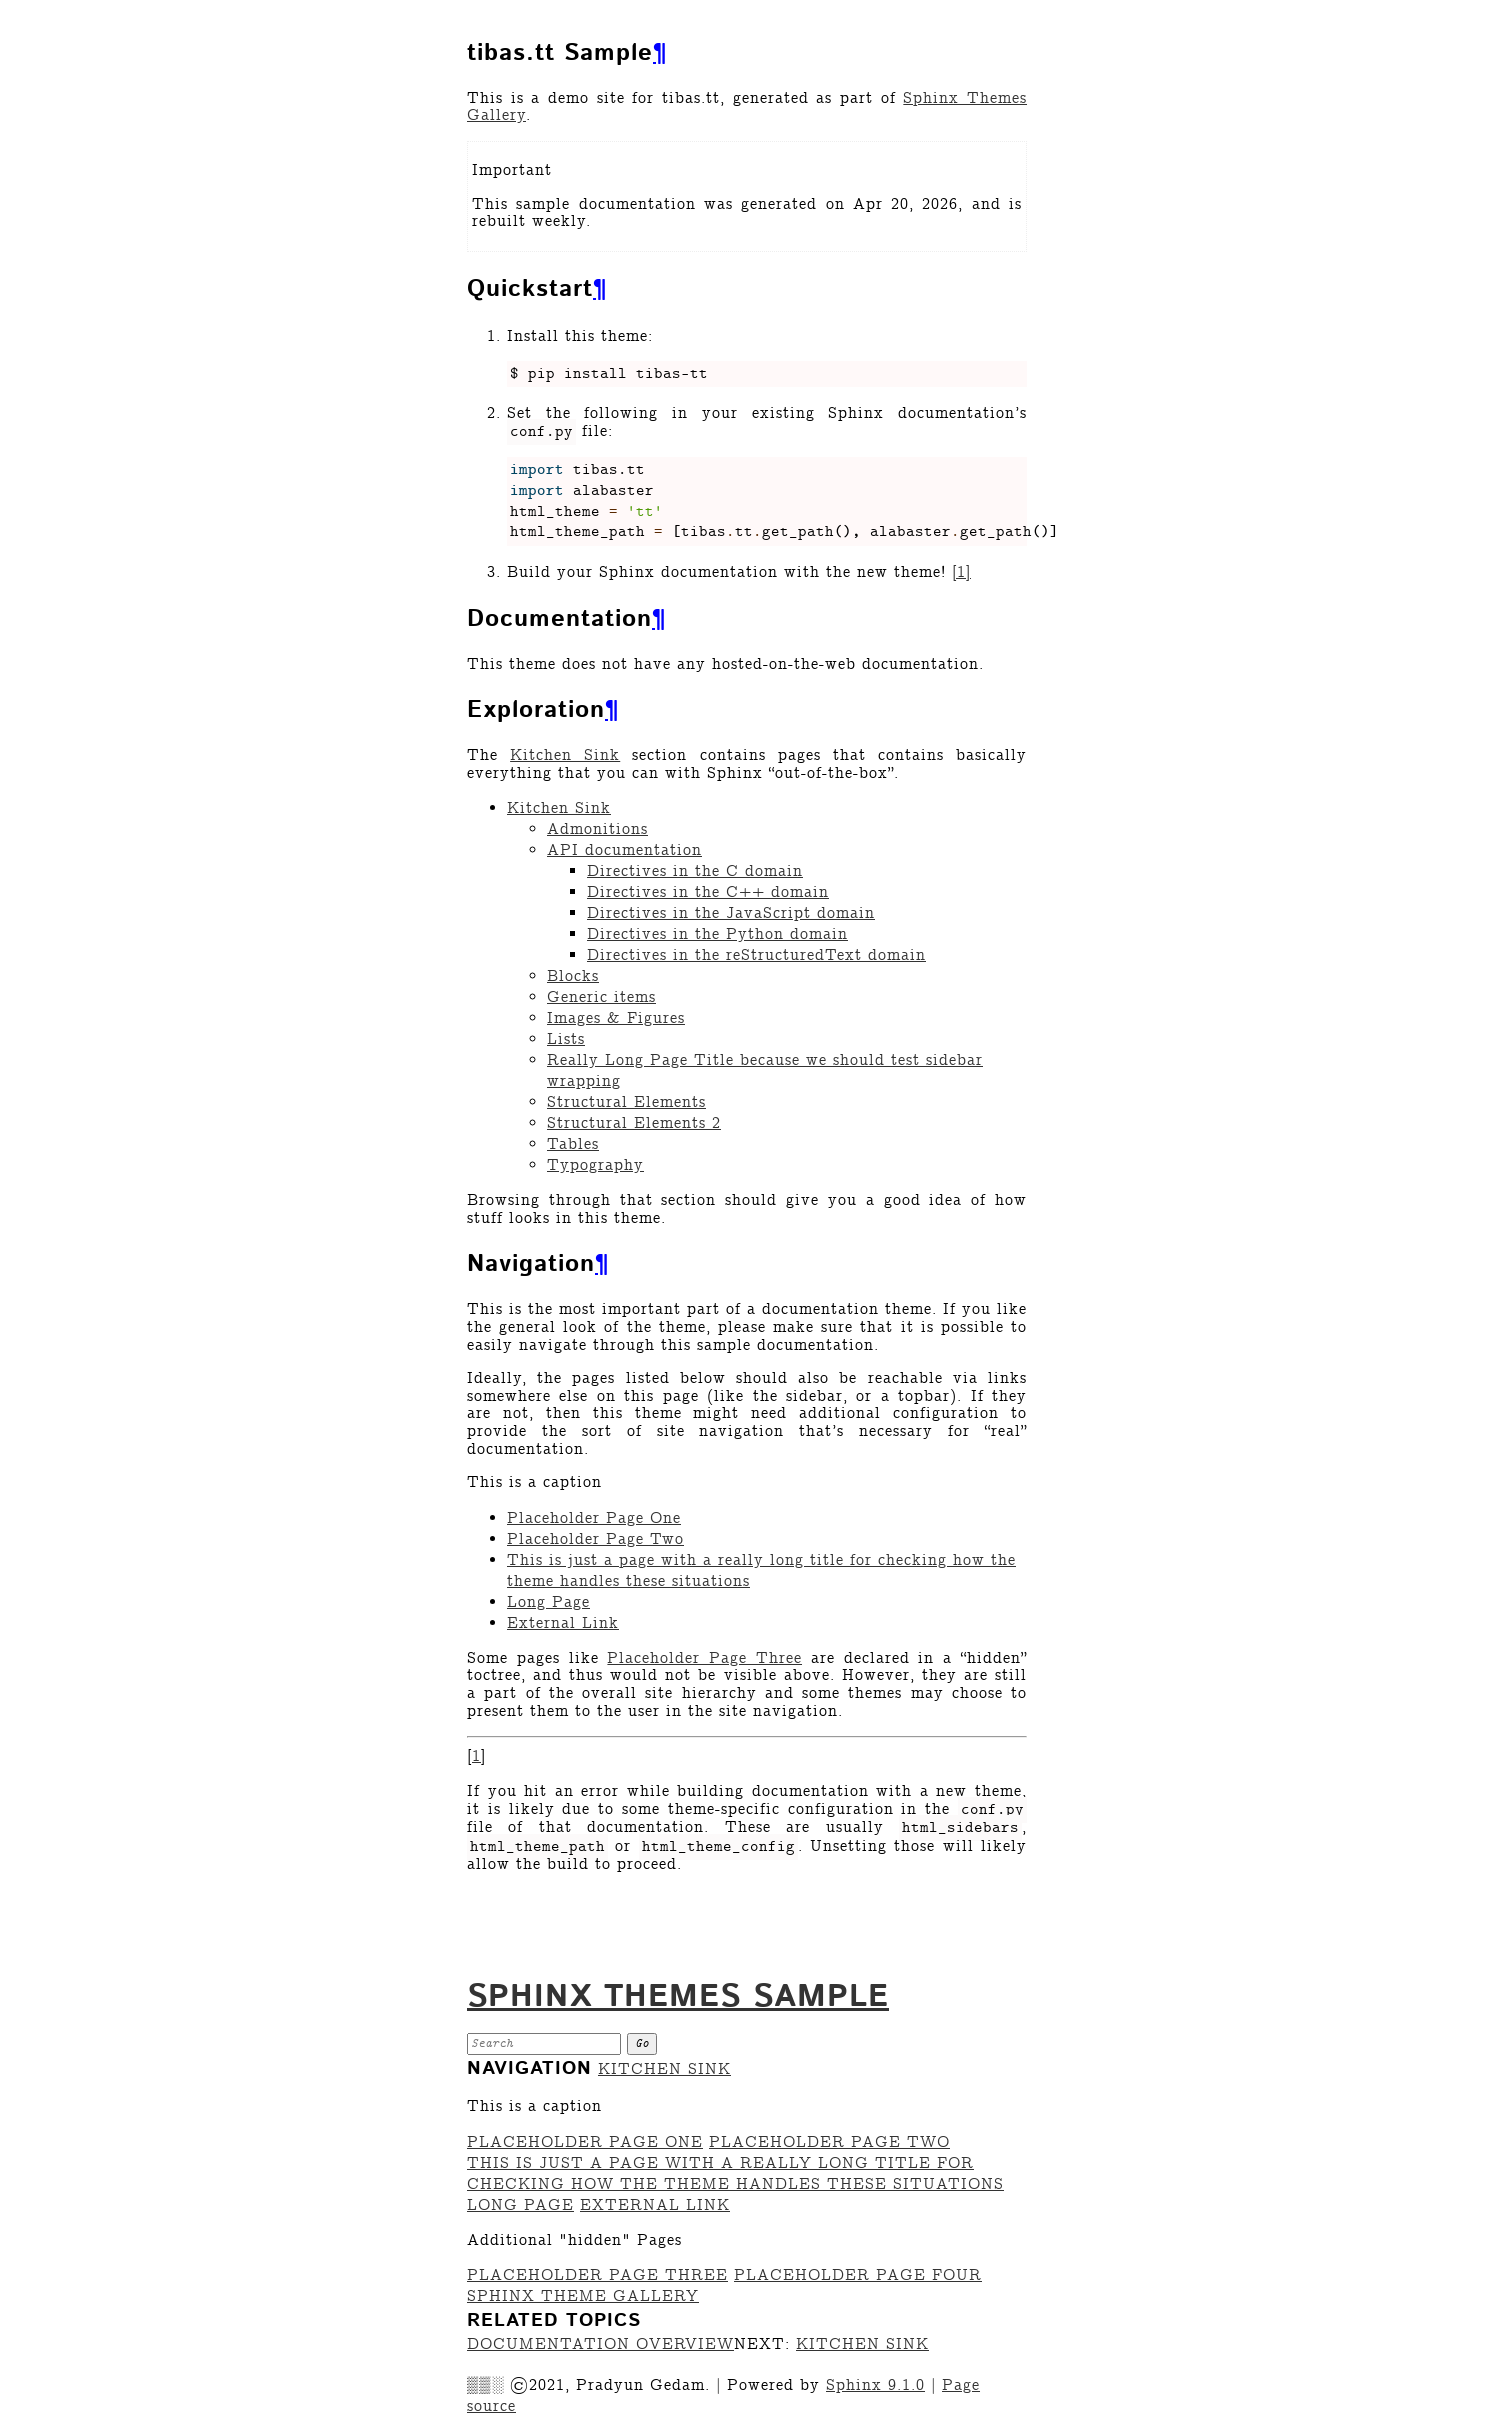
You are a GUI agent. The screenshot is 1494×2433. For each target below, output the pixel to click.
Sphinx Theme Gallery (583, 2296)
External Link (563, 1623)
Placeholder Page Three (597, 2275)
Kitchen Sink (559, 808)
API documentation (624, 850)
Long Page (548, 1602)
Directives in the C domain (695, 871)
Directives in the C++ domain (708, 892)
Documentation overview (600, 2344)
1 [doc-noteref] (961, 572)
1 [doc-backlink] (476, 1756)
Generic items (601, 997)
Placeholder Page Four (858, 2275)
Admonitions (597, 829)
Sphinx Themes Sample (678, 1997)
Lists (566, 1039)
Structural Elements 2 (634, 1123)
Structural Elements (626, 1102)
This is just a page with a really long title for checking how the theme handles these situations (735, 2174)
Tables (573, 1144)
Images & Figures (616, 1018)
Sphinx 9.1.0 (875, 2385)
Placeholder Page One (594, 1518)
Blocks (573, 976)
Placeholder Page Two (595, 1539)
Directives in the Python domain (717, 934)
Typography (595, 1165)
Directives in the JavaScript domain (731, 913)
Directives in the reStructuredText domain (756, 955)
